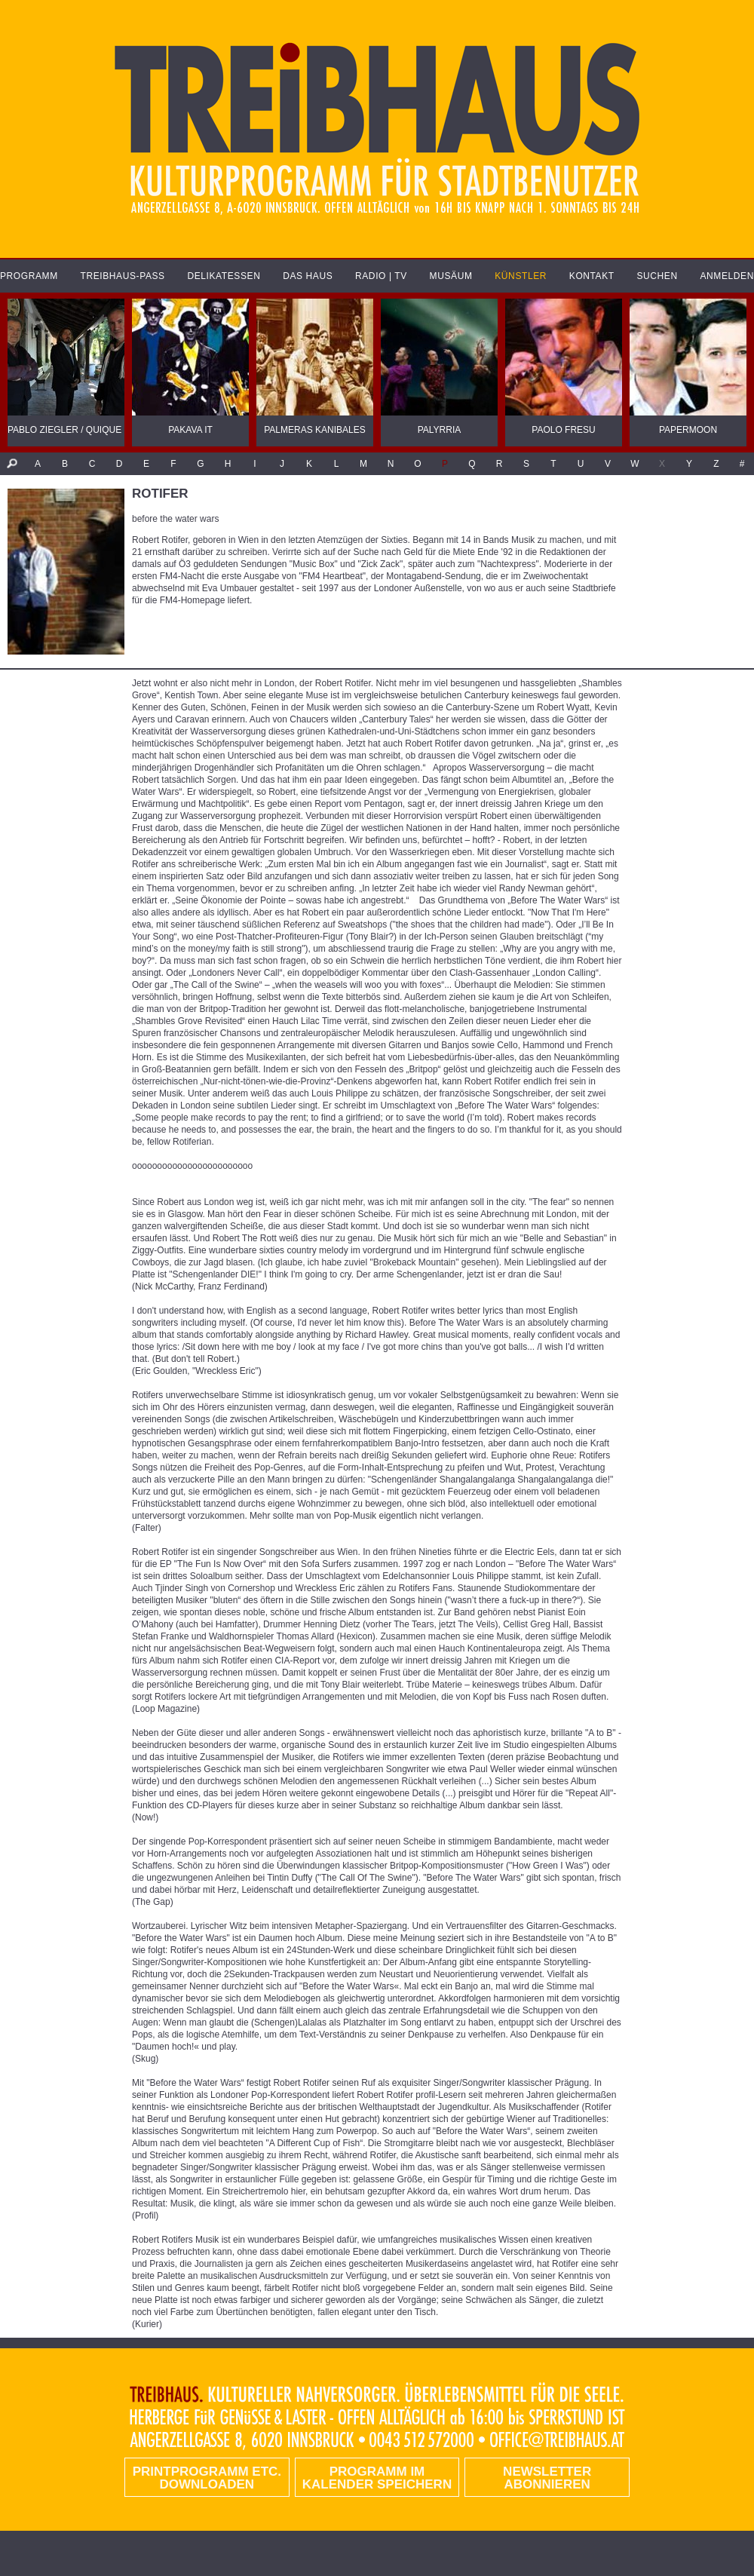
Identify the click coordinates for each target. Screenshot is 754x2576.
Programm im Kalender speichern (377, 2478)
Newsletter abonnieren (547, 2478)
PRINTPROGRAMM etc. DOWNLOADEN (207, 2478)
